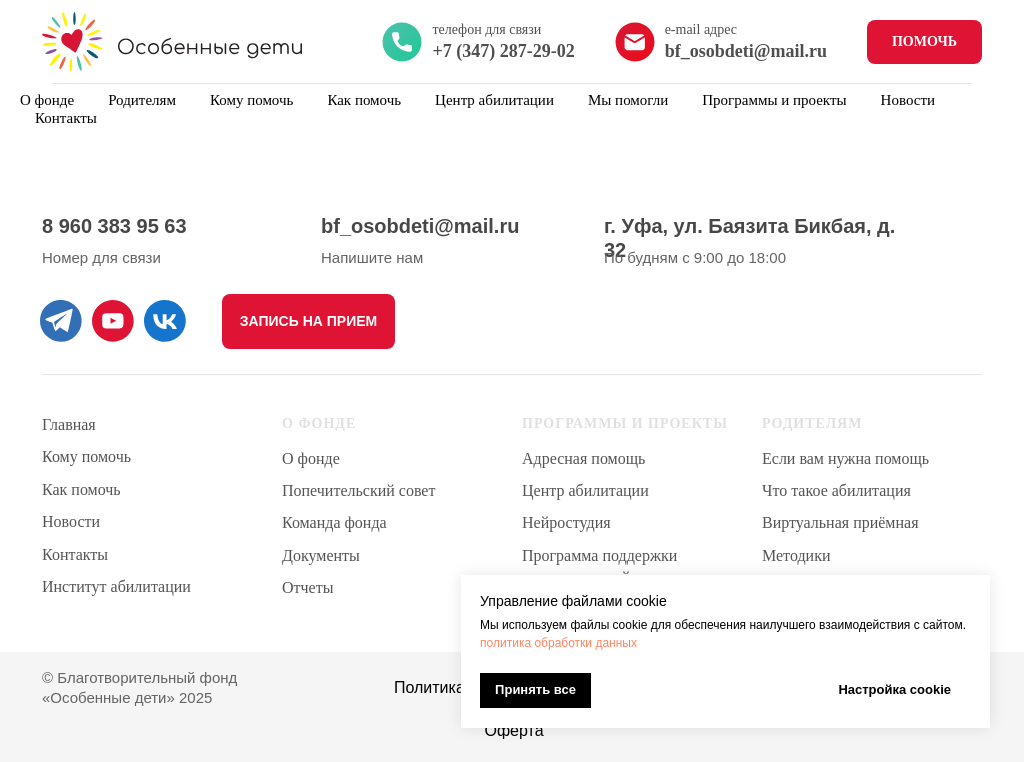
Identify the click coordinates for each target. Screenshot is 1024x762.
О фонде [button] (47, 100)
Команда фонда (334, 522)
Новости (908, 100)
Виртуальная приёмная (840, 522)
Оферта (513, 730)
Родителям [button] (142, 100)
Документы (321, 555)
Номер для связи (101, 257)
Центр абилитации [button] (494, 100)
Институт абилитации (116, 586)
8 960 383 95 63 (114, 226)
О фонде (311, 458)
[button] (308, 321)
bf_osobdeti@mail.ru (420, 226)
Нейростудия (566, 522)
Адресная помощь (583, 458)
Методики (796, 555)
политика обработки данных (558, 643)
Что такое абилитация (836, 490)
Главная (69, 424)
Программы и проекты (774, 100)
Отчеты (307, 587)
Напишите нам (372, 257)
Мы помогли (628, 100)
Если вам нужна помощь (845, 458)
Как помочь (364, 100)
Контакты (66, 118)
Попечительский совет (358, 490)
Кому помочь (251, 100)
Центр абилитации (585, 490)
